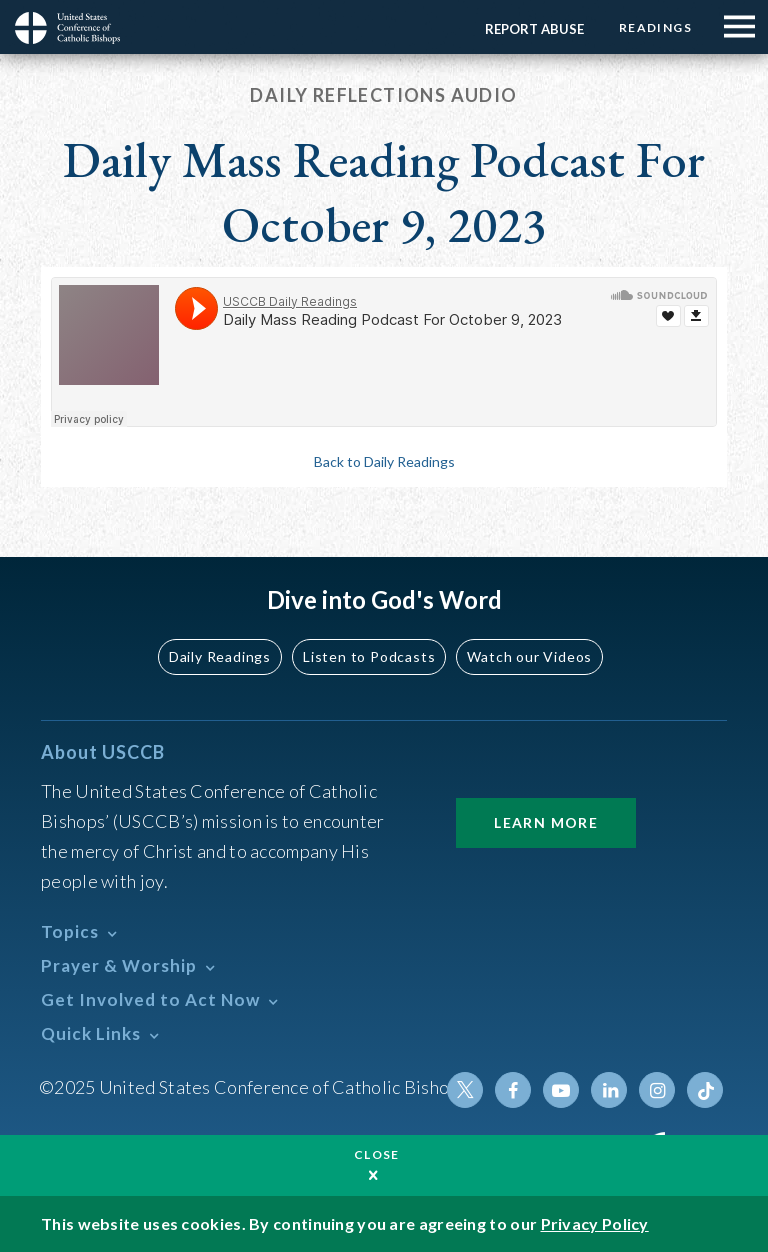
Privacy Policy (595, 1223)
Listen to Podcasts (369, 656)
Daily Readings (220, 656)
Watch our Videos (529, 656)
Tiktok (705, 1090)
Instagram (657, 1090)
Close (377, 1154)
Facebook (513, 1090)
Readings (655, 27)
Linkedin (609, 1090)
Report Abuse (534, 29)
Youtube (561, 1090)
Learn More (546, 822)
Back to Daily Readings (384, 461)
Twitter (465, 1090)
